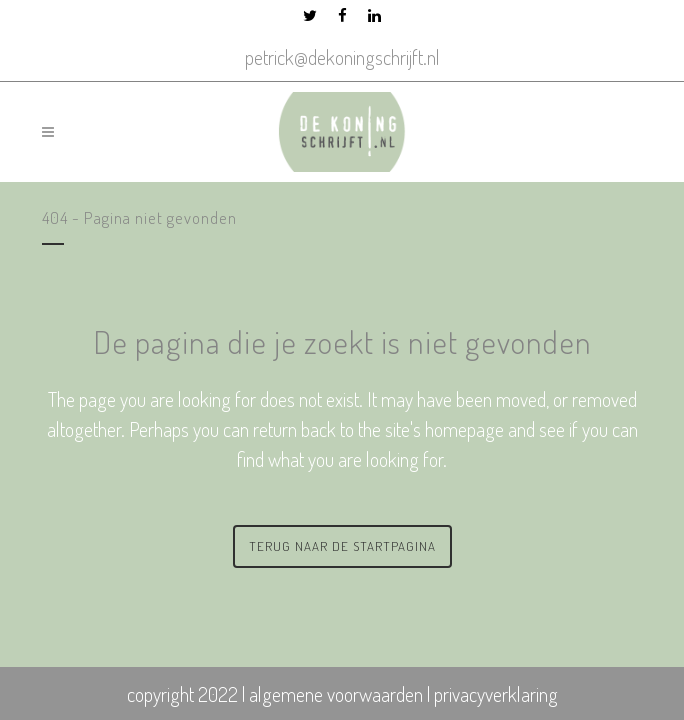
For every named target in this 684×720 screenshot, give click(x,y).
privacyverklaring (496, 694)
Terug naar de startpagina (342, 546)
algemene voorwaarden (336, 694)
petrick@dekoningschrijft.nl (342, 57)
